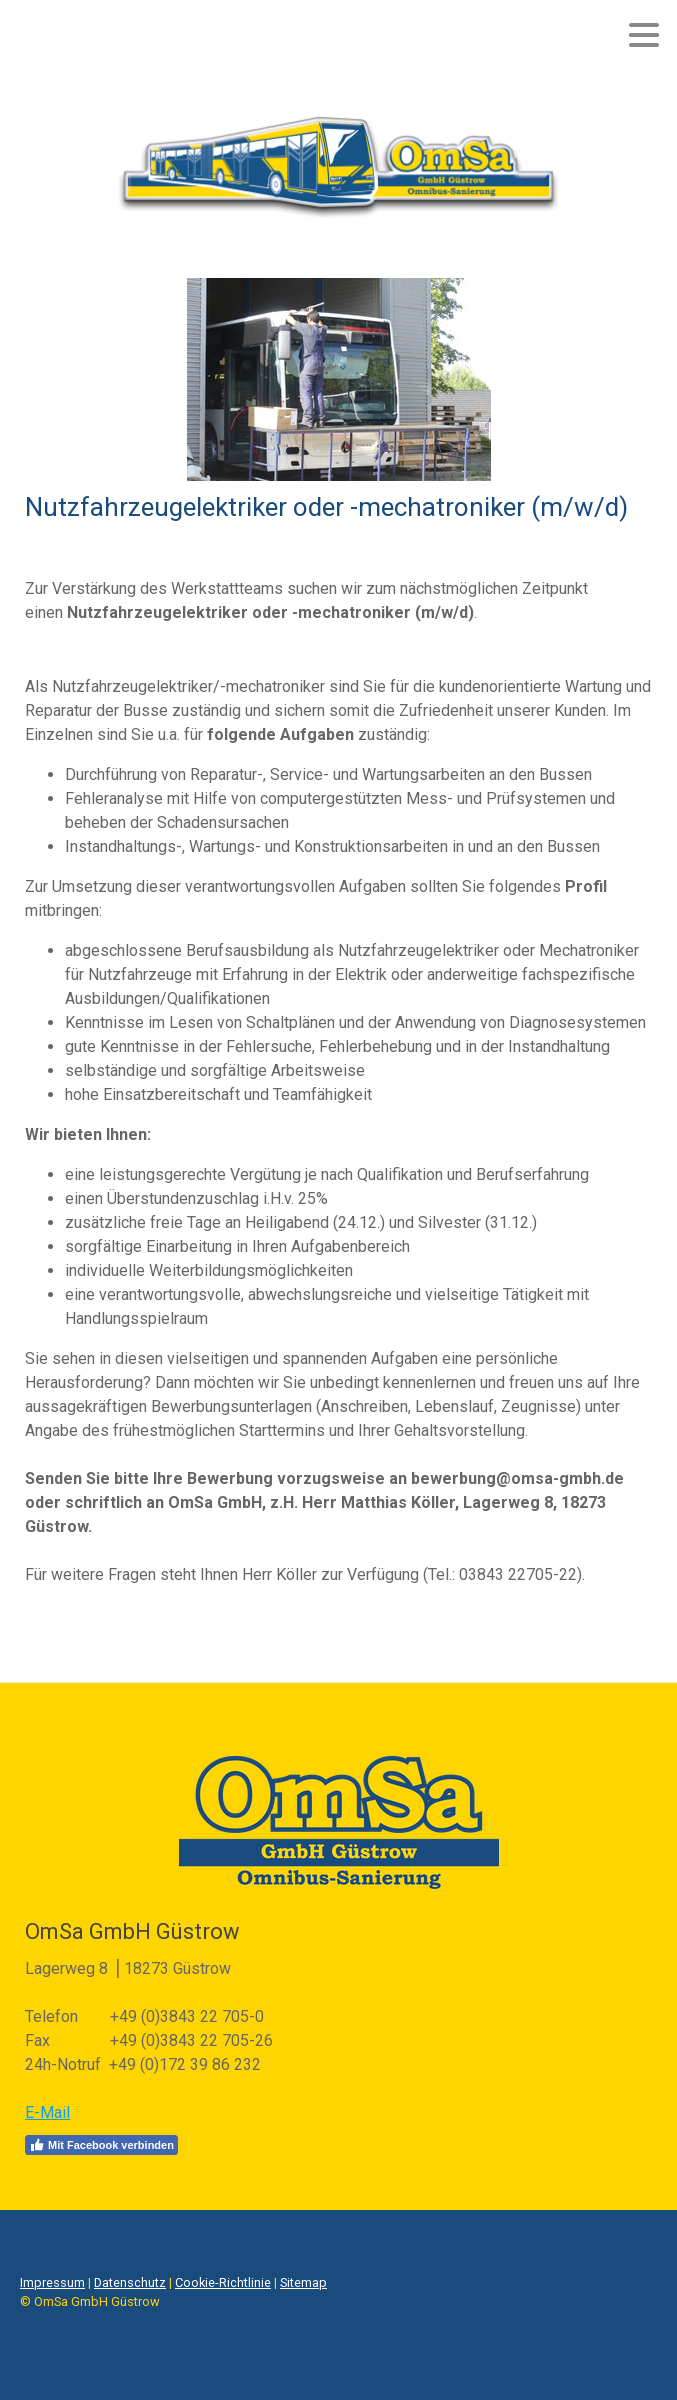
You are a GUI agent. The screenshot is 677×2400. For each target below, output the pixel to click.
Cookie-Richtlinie (223, 2282)
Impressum (52, 2282)
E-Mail (47, 2112)
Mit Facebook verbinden (101, 2145)
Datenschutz (130, 2282)
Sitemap (303, 2282)
